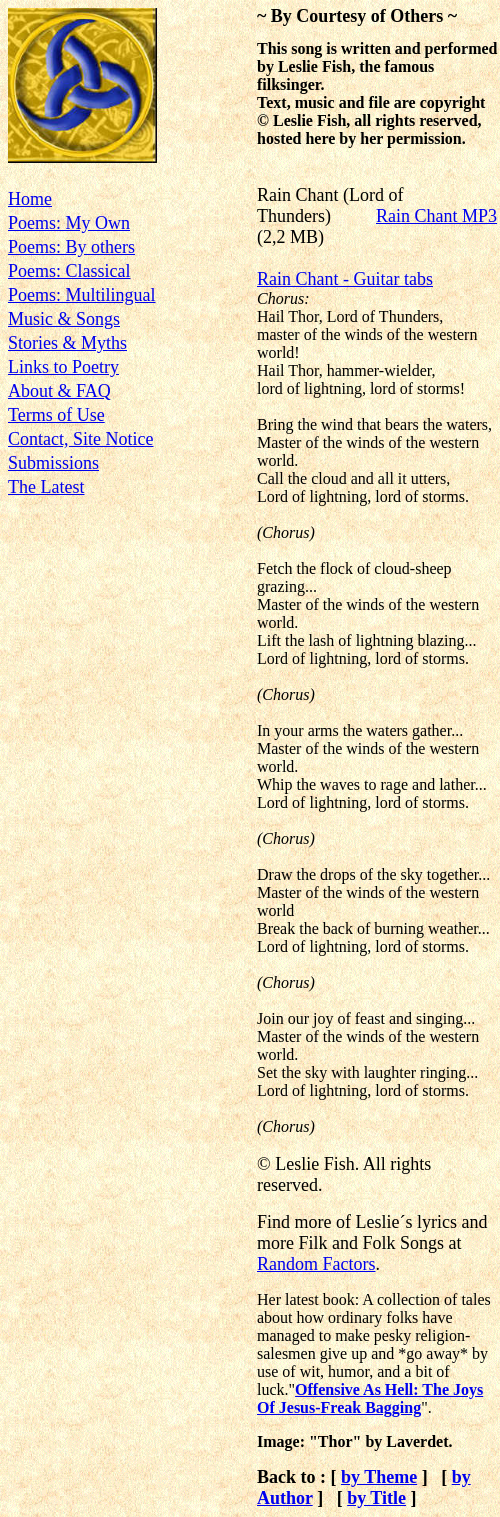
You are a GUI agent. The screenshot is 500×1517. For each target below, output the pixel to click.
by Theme (379, 1477)
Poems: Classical (69, 271)
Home (30, 199)
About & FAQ (59, 391)
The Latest (46, 487)
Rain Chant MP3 (436, 216)
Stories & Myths (67, 343)
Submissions (53, 463)
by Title (376, 1498)
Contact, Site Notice (80, 439)
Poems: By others (71, 247)
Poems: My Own (69, 223)
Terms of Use (56, 415)
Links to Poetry (63, 367)
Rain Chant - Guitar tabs (345, 279)
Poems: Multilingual (82, 295)
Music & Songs (64, 319)
